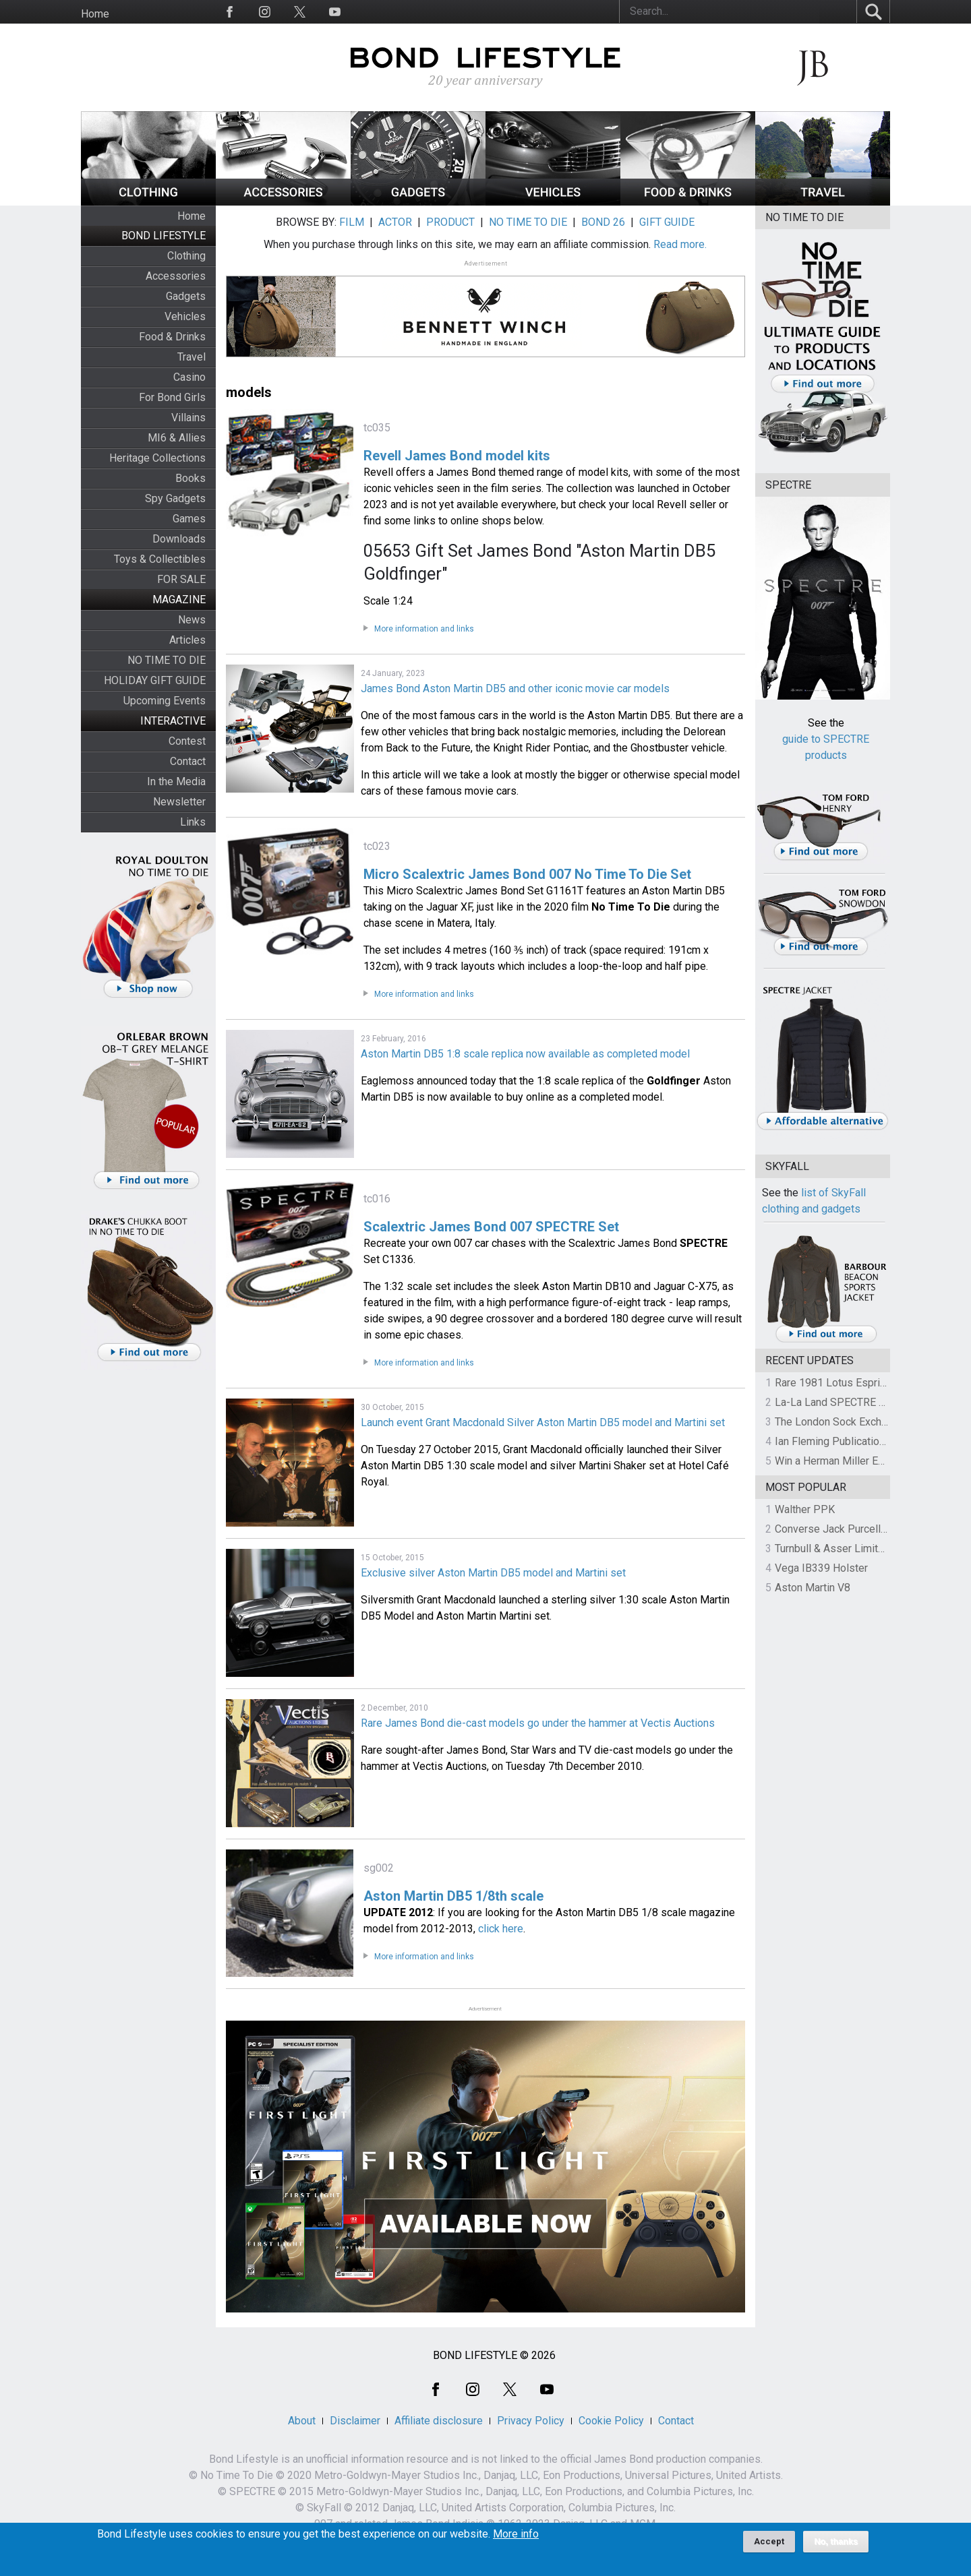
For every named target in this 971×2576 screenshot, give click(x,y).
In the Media (176, 781)
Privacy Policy (530, 2420)
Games (189, 518)
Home (95, 13)
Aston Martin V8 (812, 1587)
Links (193, 822)
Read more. (680, 244)
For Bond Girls (172, 397)
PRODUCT (450, 222)
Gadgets (186, 296)
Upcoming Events (164, 700)
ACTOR (395, 222)
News (192, 619)
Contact (188, 761)
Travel (191, 356)
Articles (187, 640)
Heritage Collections (157, 458)
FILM (351, 222)
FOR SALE (181, 579)
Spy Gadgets (175, 498)
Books (190, 478)
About (302, 2420)
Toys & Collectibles (160, 559)
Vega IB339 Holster (821, 1568)
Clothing (186, 255)
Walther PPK (805, 1509)
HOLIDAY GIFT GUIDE (155, 680)
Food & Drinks (172, 336)
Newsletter (179, 801)
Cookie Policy (611, 2420)
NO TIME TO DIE (166, 660)
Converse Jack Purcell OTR (839, 1529)
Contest (187, 741)
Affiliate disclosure (438, 2420)
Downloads (179, 538)
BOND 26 (603, 222)
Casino (189, 377)
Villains (188, 417)
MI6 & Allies (177, 437)
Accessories (176, 276)
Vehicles (185, 316)
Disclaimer (355, 2420)
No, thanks (836, 2546)
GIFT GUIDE (667, 222)
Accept (769, 2546)
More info (516, 2539)
